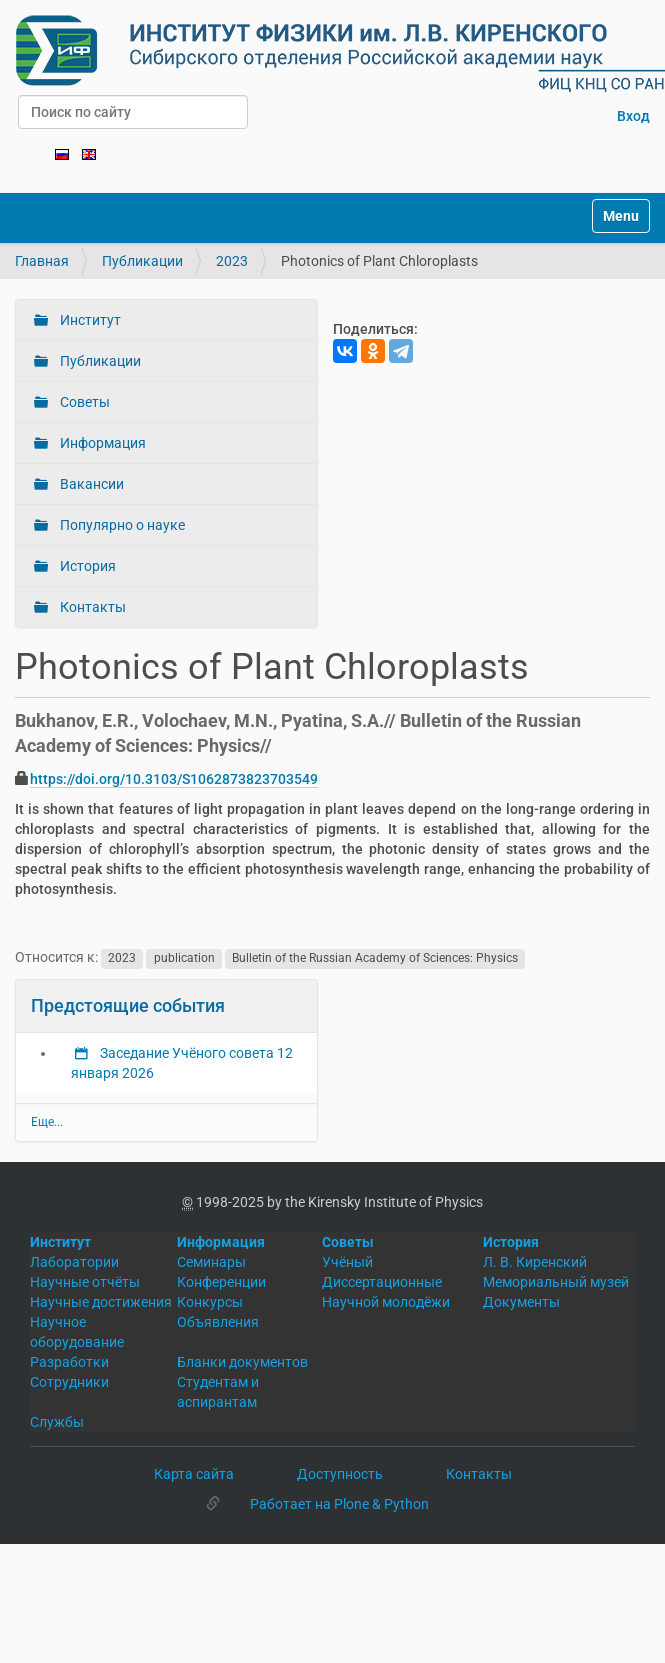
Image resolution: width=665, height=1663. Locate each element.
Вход (633, 116)
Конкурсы (210, 1302)
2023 (232, 261)
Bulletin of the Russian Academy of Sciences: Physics (375, 958)
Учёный (347, 1262)
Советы (83, 402)
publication (184, 958)
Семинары (211, 1262)
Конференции (221, 1282)
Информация (101, 443)
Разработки (69, 1362)
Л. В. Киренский (535, 1262)
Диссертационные (382, 1282)
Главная (42, 261)
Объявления (218, 1322)
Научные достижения (101, 1302)
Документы (521, 1302)
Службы (57, 1422)
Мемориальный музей (556, 1282)
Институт (89, 320)
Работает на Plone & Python (339, 1504)
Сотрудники (69, 1382)
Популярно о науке (121, 525)
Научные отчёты (85, 1282)
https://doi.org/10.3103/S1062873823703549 (174, 779)
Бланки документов (242, 1362)
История (86, 566)
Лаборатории (74, 1262)
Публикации (142, 261)
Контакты (91, 607)
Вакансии (90, 484)
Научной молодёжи (386, 1302)
